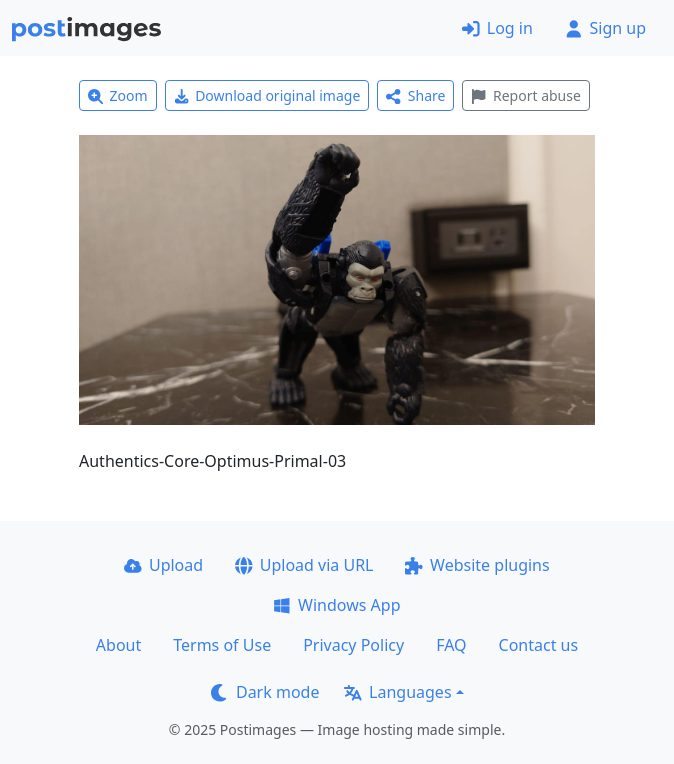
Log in (497, 28)
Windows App (336, 605)
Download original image (267, 95)
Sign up (605, 28)
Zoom (118, 95)
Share (415, 95)
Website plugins (477, 565)
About (118, 645)
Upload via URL (304, 565)
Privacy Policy (353, 645)
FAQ (451, 645)
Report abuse (525, 95)
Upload (163, 565)
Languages (397, 692)
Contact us (539, 645)
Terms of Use (222, 645)
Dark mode (265, 692)
